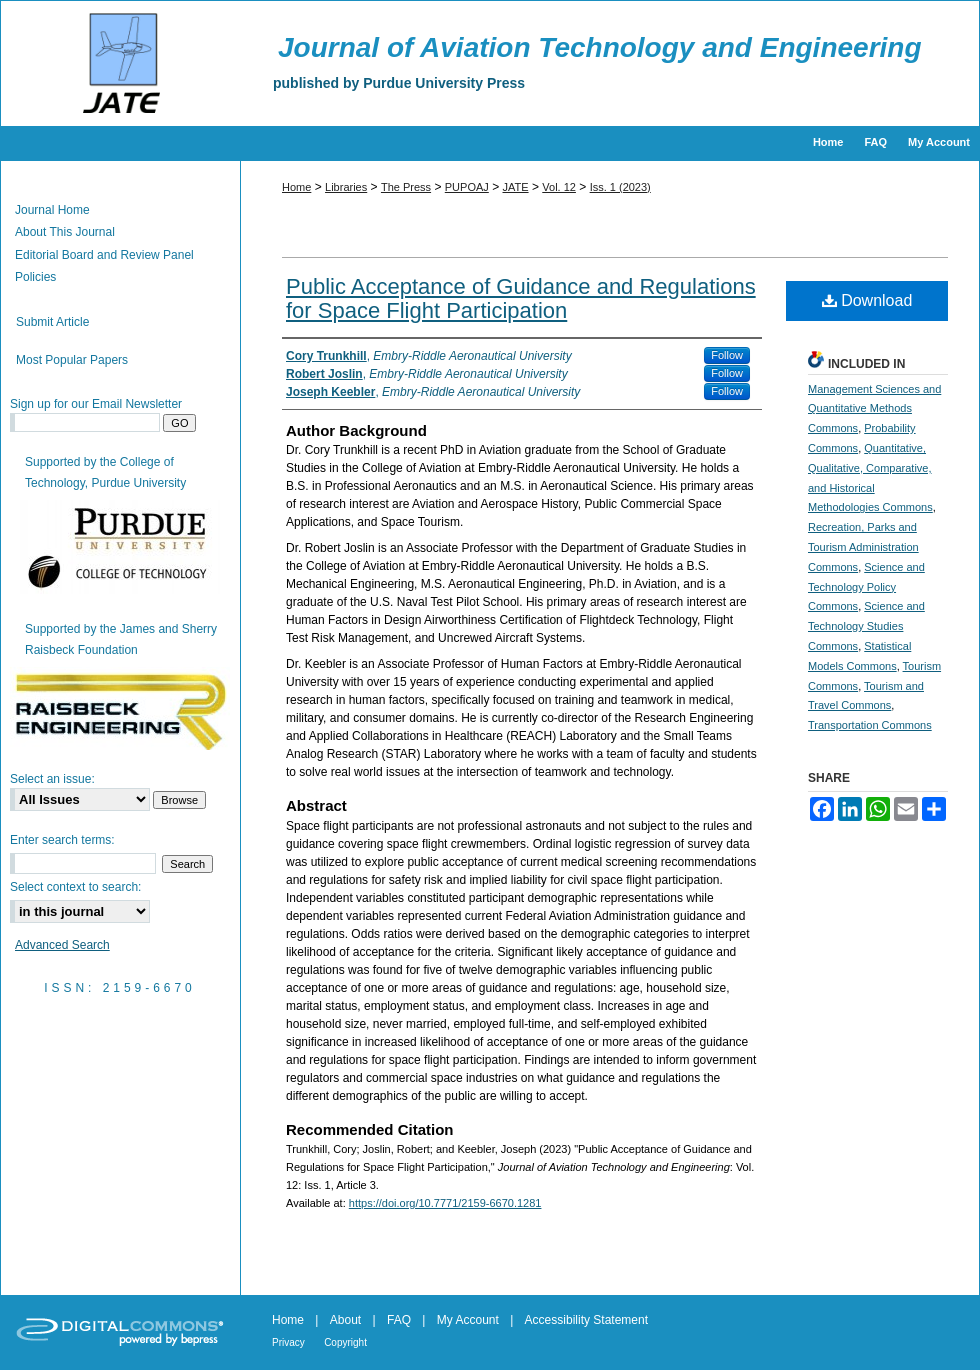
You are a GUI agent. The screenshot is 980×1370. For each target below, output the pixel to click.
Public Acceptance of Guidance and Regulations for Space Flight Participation (521, 298)
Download (867, 300)
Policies (35, 277)
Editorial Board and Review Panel (104, 255)
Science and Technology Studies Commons (866, 626)
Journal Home (52, 210)
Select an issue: (52, 779)
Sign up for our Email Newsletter (96, 404)
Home (296, 187)
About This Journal (65, 232)
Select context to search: (75, 887)
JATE (516, 187)
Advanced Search (62, 945)
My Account (468, 1320)
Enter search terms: (62, 840)
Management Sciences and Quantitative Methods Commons (874, 409)
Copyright (345, 1342)
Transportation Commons (870, 725)
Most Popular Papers (72, 360)
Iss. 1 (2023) (620, 187)
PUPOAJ (467, 187)
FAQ (399, 1320)
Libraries (346, 187)
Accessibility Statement (586, 1320)
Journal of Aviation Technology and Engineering (600, 47)
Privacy (288, 1342)
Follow (727, 355)
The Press (406, 187)
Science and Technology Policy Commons (866, 587)
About (345, 1320)
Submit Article (52, 322)
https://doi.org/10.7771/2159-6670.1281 (445, 1203)
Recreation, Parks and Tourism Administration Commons (863, 547)
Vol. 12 (559, 187)
